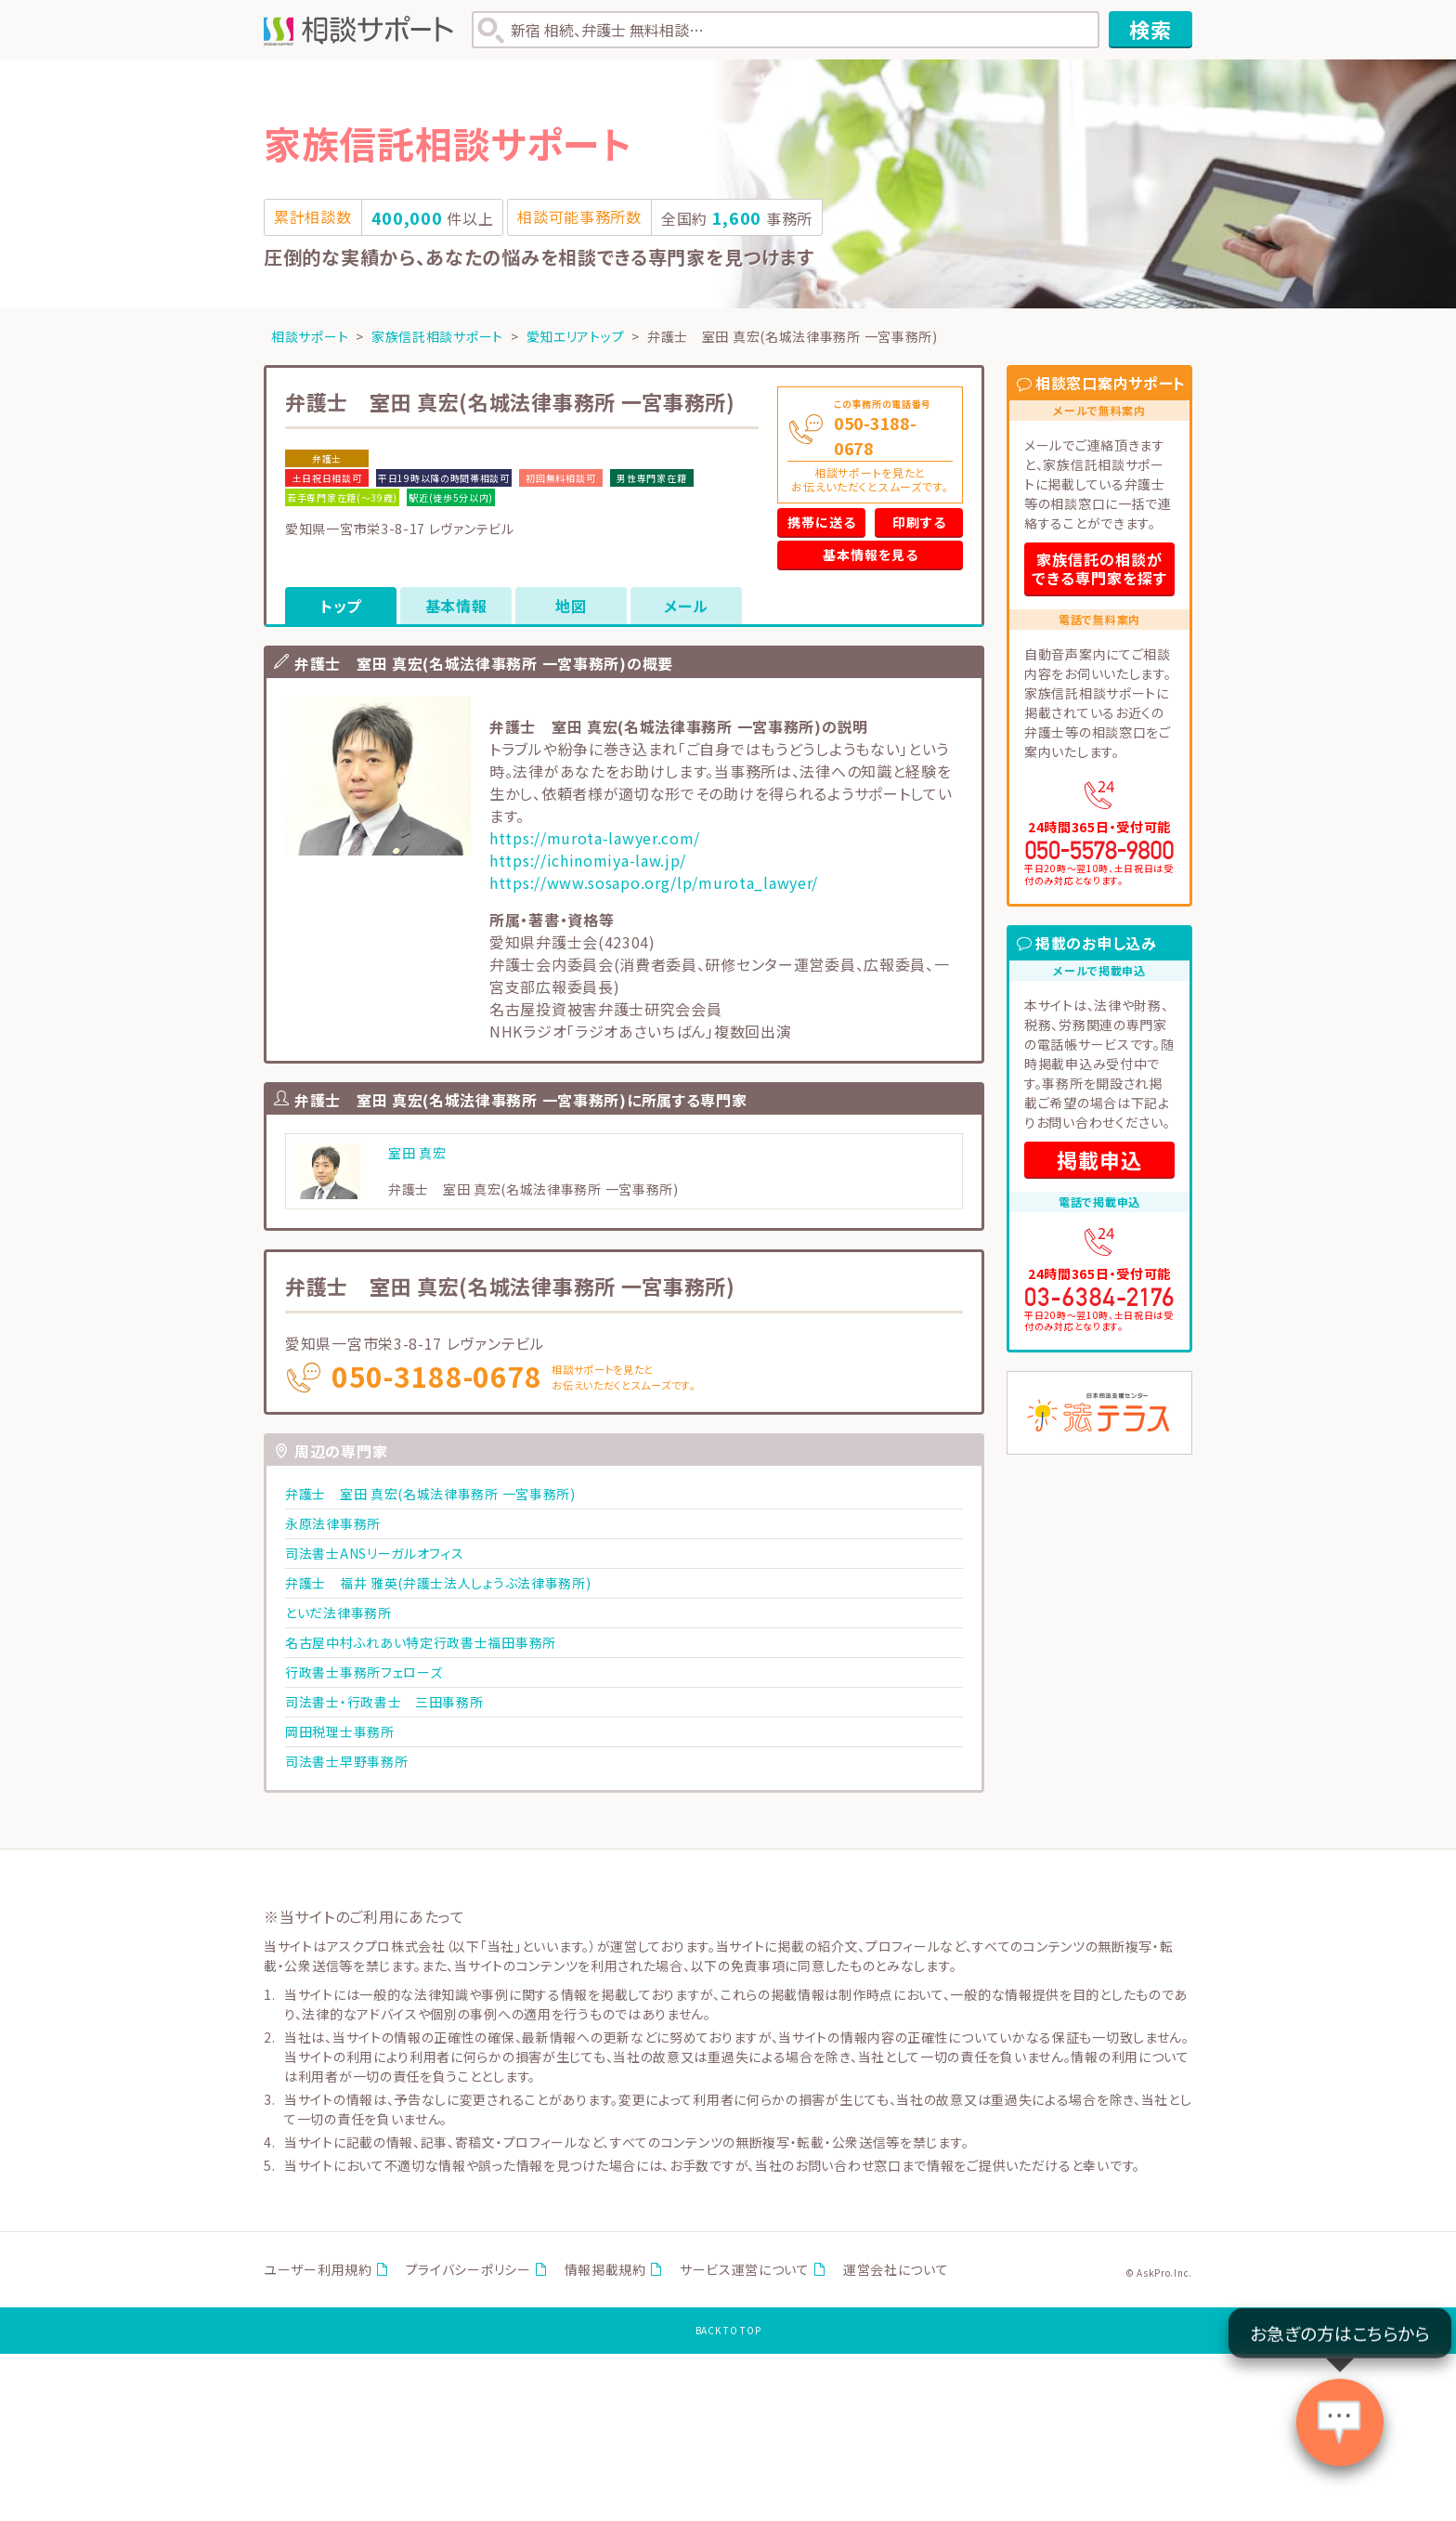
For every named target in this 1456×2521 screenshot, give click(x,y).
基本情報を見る (870, 554)
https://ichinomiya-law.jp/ (587, 860)
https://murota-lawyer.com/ (594, 838)
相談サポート (309, 336)
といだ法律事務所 (338, 1612)
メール (686, 605)
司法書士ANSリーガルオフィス (374, 1553)
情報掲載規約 (605, 2269)
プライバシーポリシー (468, 2269)
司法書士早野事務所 (346, 1761)
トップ (340, 605)
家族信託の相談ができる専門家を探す (1099, 568)
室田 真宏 (417, 1152)
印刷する (919, 522)
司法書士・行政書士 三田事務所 (384, 1701)
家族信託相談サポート (437, 336)
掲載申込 (1099, 1159)
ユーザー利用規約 (318, 2269)
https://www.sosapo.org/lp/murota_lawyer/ (653, 882)
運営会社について (896, 2269)
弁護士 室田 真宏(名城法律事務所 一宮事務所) (430, 1493)
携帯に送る (821, 522)
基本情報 (456, 605)
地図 (570, 605)
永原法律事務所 (333, 1523)
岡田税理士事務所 (340, 1731)
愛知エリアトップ (575, 336)
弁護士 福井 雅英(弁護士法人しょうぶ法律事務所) (438, 1583)
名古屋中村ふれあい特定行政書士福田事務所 (420, 1642)
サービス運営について (745, 2269)
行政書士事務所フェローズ (363, 1672)
